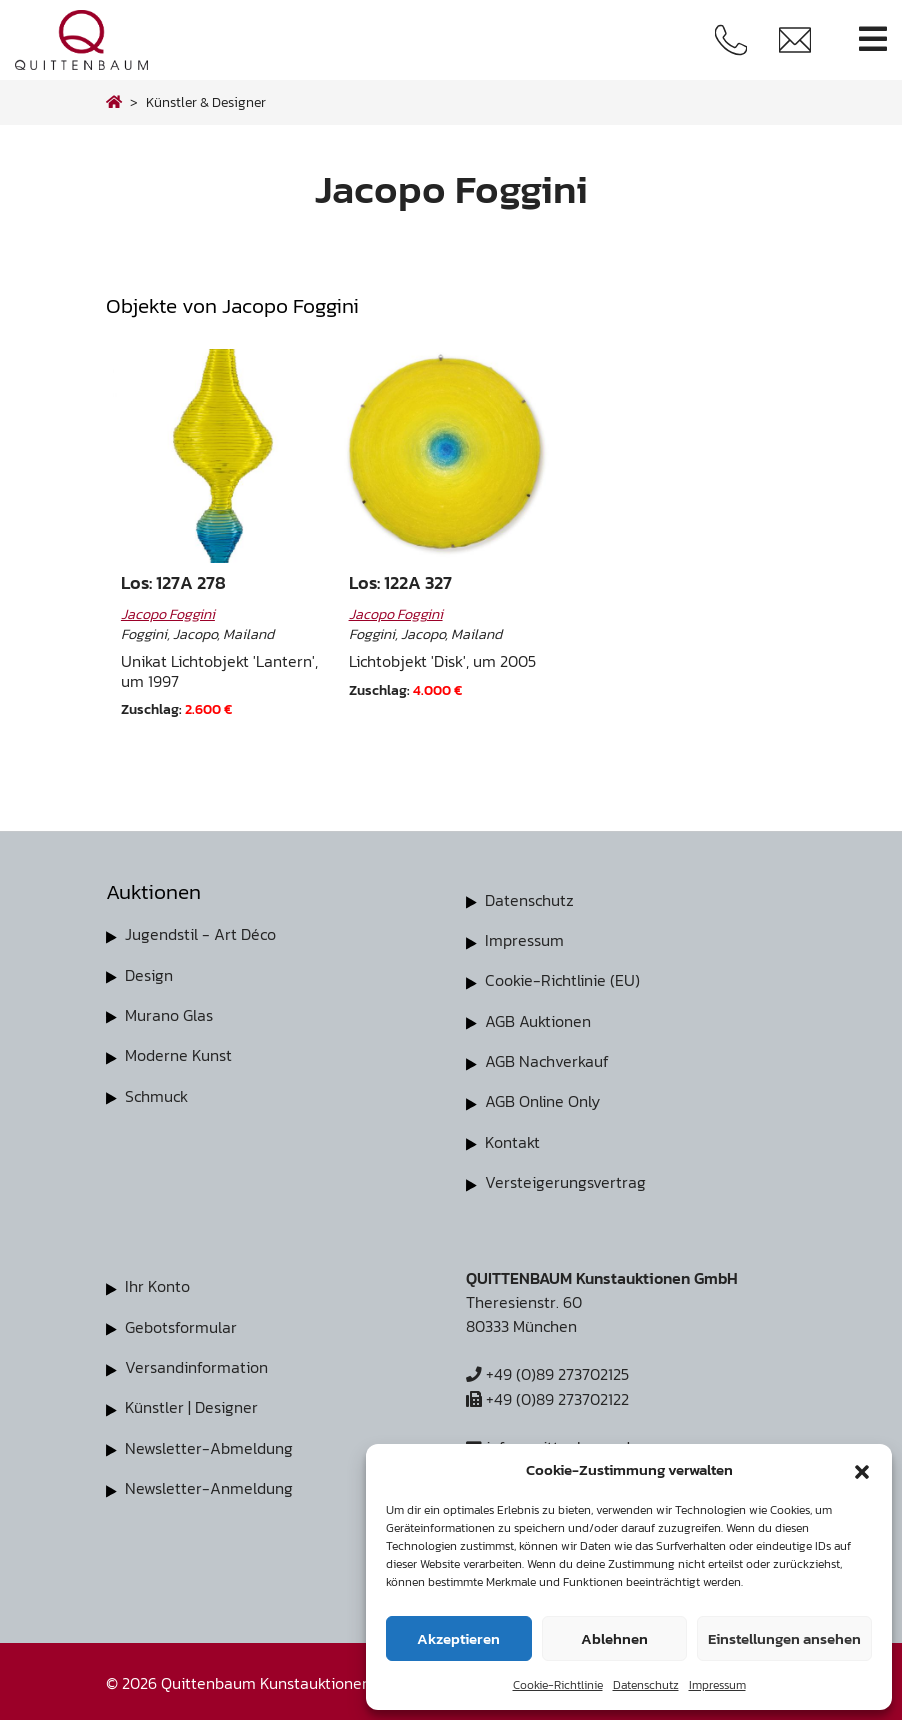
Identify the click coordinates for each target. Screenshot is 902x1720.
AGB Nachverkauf (547, 1060)
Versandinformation (196, 1364)
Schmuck (156, 1094)
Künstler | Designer (191, 1404)
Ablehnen (614, 1638)
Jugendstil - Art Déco (200, 934)
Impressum (717, 1685)
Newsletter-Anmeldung (209, 1484)
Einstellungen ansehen (784, 1638)
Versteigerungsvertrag (565, 1180)
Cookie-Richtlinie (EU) (562, 980)
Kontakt (512, 1140)
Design (149, 974)
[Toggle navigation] (873, 39)
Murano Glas (169, 1014)
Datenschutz (646, 1685)
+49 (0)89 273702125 (547, 1372)
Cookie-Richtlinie (558, 1685)
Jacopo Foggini (168, 614)
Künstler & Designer (206, 102)
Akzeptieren (458, 1638)
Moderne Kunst (178, 1054)
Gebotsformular (181, 1324)
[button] (862, 1470)
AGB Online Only (542, 1100)
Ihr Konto (157, 1284)
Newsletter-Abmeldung (209, 1444)
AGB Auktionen (538, 1020)
